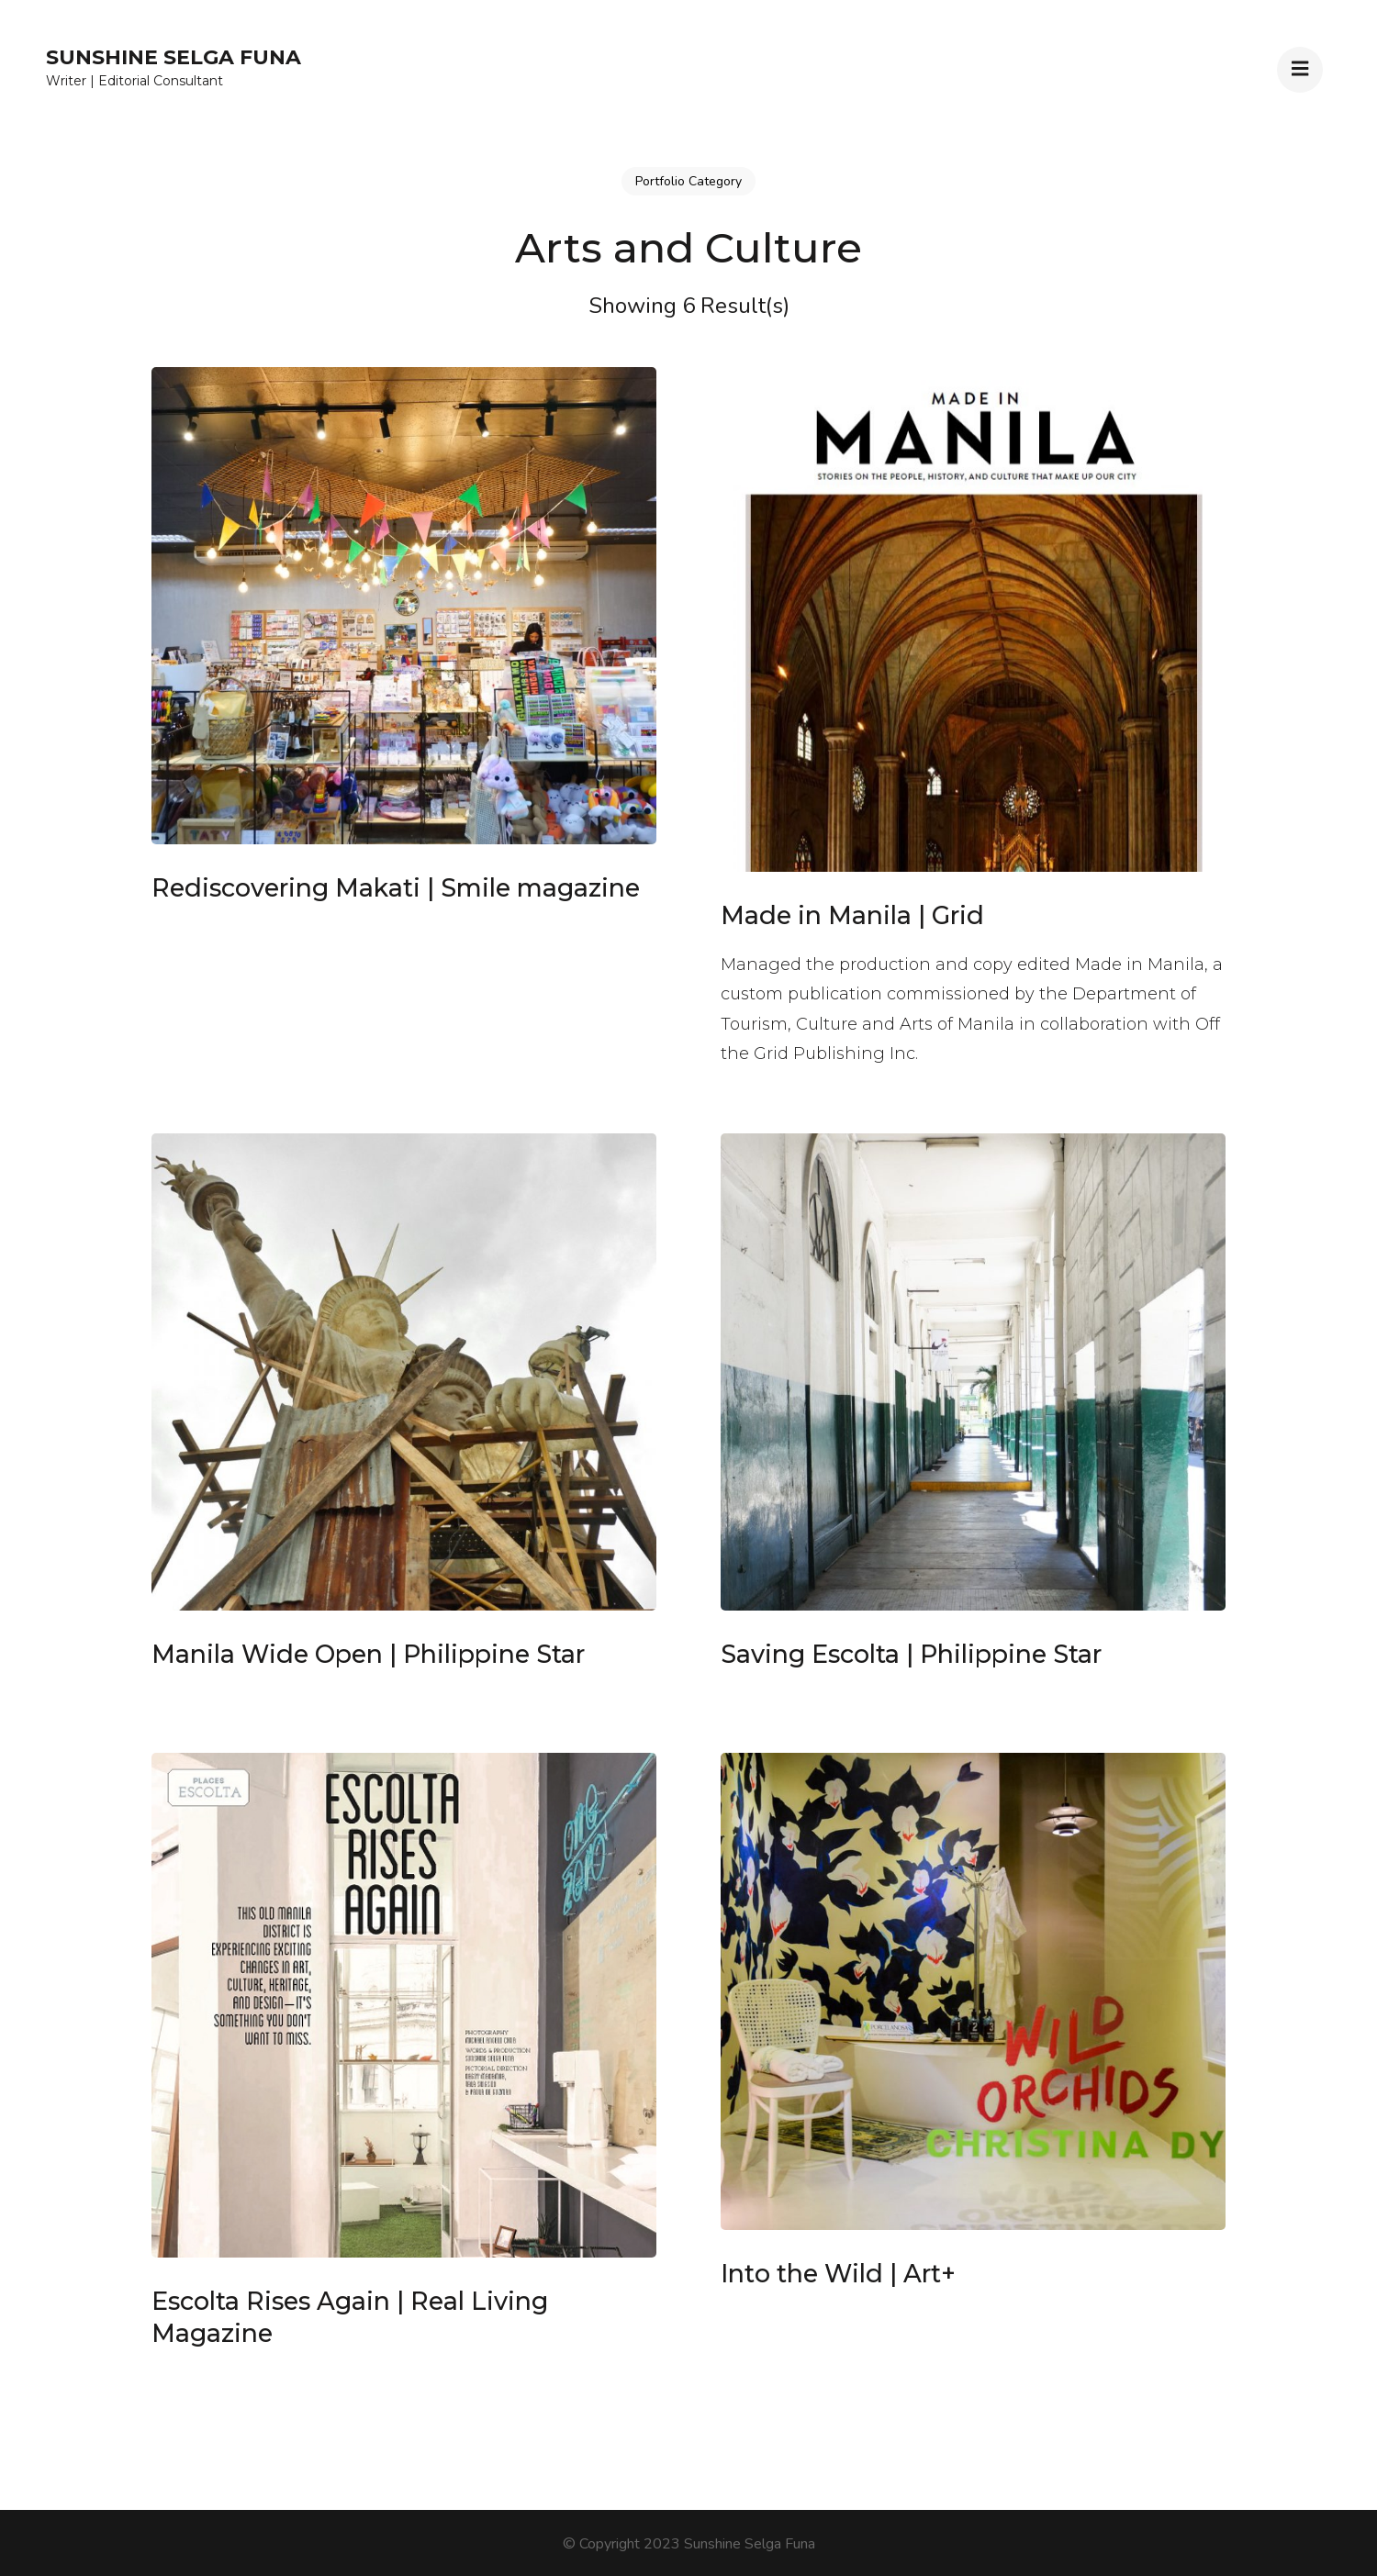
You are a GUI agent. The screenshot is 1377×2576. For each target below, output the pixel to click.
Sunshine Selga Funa (173, 57)
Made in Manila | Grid (852, 915)
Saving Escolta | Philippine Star (911, 1654)
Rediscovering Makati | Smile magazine (395, 888)
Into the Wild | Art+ (838, 2273)
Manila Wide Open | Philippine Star (368, 1654)
